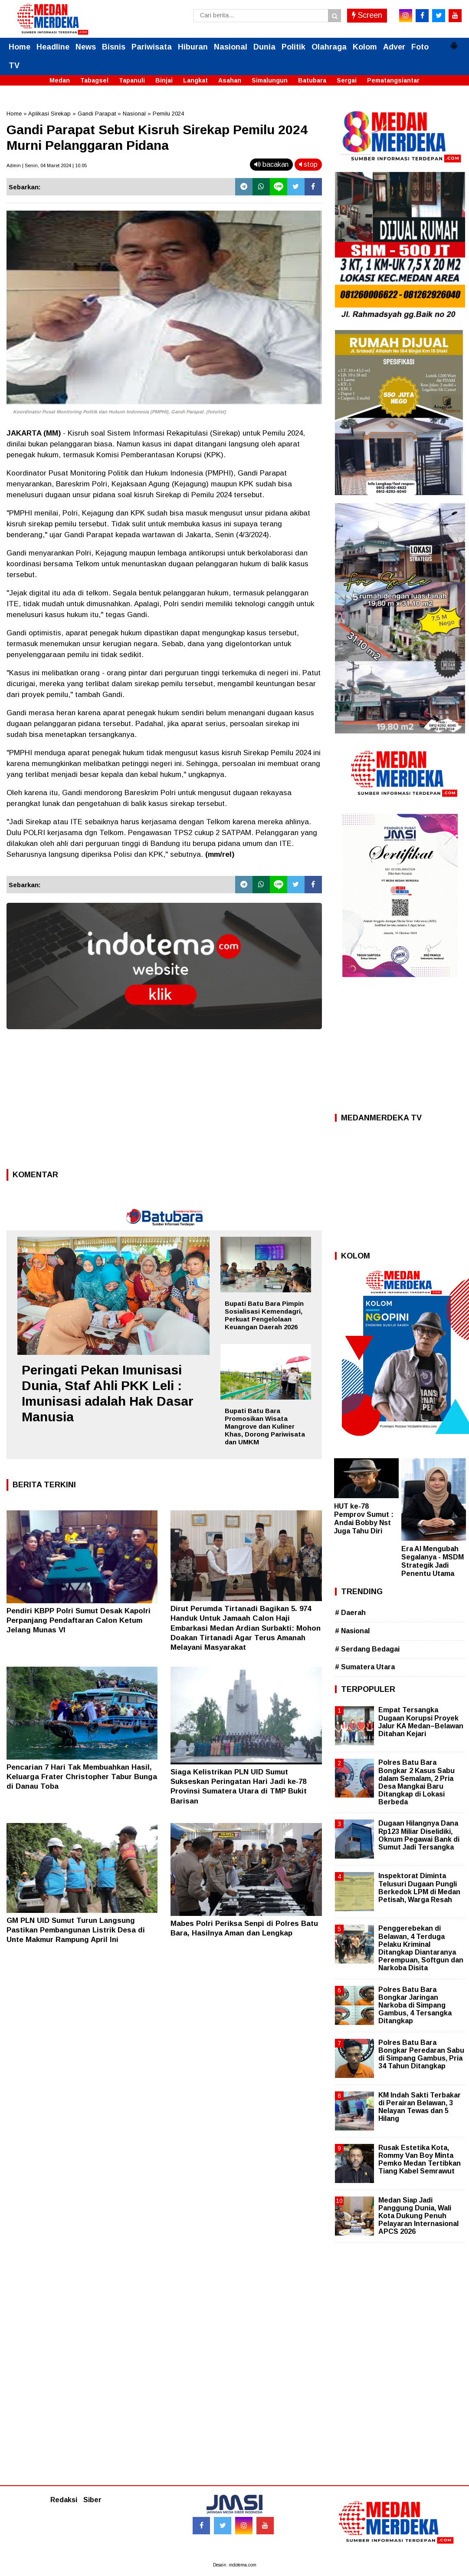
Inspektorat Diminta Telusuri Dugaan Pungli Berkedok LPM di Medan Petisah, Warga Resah (419, 1887)
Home (19, 47)
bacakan (271, 164)
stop (308, 164)
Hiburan (193, 47)
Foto (420, 47)
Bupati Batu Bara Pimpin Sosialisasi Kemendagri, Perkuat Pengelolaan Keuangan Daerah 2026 (264, 1315)
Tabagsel (94, 80)
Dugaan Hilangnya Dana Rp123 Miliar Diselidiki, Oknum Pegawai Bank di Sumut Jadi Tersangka (418, 1835)
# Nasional (352, 1631)
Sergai (347, 80)
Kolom (365, 47)
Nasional (230, 47)
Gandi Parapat (97, 113)
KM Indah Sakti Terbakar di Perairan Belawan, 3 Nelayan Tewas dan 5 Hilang (419, 2107)
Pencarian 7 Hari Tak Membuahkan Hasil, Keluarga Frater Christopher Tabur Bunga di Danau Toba (82, 1776)
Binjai (164, 80)
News (85, 47)
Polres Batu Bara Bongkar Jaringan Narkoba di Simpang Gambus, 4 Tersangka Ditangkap (415, 2005)
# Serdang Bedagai (367, 1649)
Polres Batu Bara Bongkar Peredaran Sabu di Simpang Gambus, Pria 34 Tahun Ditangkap (421, 2054)
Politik (293, 47)
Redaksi (63, 2499)
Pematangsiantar (393, 80)
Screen (367, 15)
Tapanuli (132, 80)
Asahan (229, 80)
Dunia (264, 47)
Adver (394, 47)
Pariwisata (151, 47)
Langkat (195, 80)
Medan (59, 80)
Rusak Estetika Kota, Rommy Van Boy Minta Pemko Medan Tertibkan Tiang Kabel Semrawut (419, 2159)
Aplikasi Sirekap (49, 113)
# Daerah (350, 1612)
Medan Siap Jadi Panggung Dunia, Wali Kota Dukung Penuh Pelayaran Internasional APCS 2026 (418, 2216)
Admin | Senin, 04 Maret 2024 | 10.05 (47, 165)
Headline (52, 47)
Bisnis (113, 47)
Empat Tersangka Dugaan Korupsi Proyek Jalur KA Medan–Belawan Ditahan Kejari (420, 1721)
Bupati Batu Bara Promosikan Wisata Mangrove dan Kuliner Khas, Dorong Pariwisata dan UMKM (265, 1426)
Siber (92, 2499)
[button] (453, 42)
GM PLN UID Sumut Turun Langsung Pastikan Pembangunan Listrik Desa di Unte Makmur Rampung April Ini (76, 1930)
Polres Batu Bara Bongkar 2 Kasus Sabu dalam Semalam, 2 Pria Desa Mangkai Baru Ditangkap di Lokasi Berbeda (416, 1782)
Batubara (312, 80)
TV (14, 65)
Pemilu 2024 (168, 113)
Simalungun (270, 80)
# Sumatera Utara (365, 1667)
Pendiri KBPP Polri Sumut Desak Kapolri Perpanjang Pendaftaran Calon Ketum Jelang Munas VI (79, 1620)
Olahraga (329, 47)
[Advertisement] (164, 1102)
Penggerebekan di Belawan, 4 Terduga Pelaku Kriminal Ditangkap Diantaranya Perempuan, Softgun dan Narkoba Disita (420, 1948)
